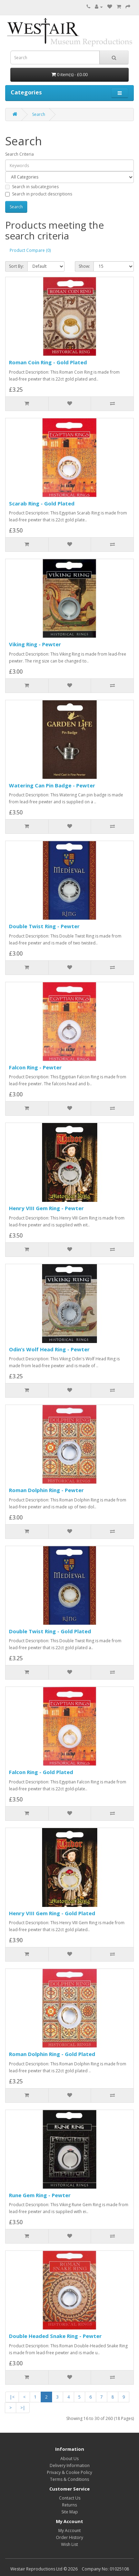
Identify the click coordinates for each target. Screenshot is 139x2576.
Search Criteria (19, 154)
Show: (84, 266)
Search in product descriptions (38, 194)
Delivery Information (70, 2465)
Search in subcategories (32, 187)
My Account (69, 2530)
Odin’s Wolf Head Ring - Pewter (49, 1349)
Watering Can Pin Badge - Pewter (52, 785)
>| (22, 2408)
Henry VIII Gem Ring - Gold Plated (52, 1913)
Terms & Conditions (69, 2479)
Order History (69, 2537)
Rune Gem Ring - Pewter (40, 2195)
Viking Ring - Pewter (35, 644)
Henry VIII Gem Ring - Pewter (46, 1208)
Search (38, 114)
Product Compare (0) (30, 250)
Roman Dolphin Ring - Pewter (46, 1490)
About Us (69, 2458)
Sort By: (16, 266)
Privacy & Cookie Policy (69, 2472)
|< (12, 2397)
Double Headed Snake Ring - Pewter (55, 2335)
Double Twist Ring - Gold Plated (50, 1631)
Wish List (69, 2544)
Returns (69, 2505)
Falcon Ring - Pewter (35, 1067)
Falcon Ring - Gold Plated (41, 1772)
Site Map (69, 2512)
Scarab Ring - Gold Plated (42, 503)
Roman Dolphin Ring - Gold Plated (52, 2053)
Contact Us (69, 2498)
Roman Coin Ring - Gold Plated (48, 362)
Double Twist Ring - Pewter (44, 926)
